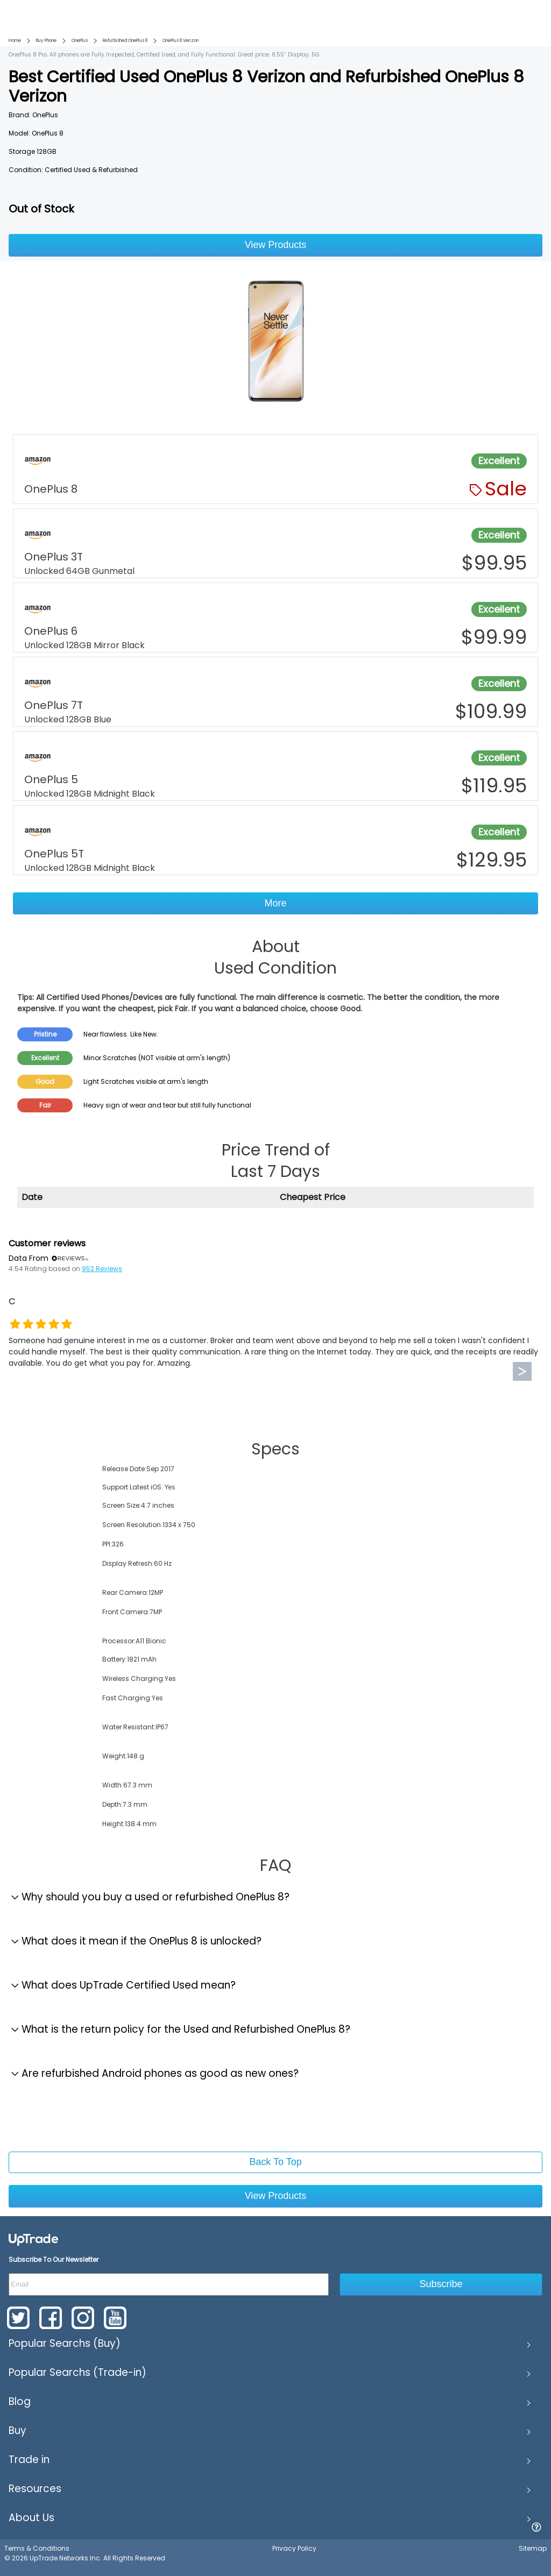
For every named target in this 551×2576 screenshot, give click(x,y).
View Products (276, 244)
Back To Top (275, 2161)
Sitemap (533, 2548)
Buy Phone (46, 41)
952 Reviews (102, 1268)
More (275, 903)
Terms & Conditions (36, 2548)
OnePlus (80, 41)
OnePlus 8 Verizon (181, 41)
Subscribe (441, 2284)
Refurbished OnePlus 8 (125, 41)
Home (15, 41)
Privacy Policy (294, 2548)
